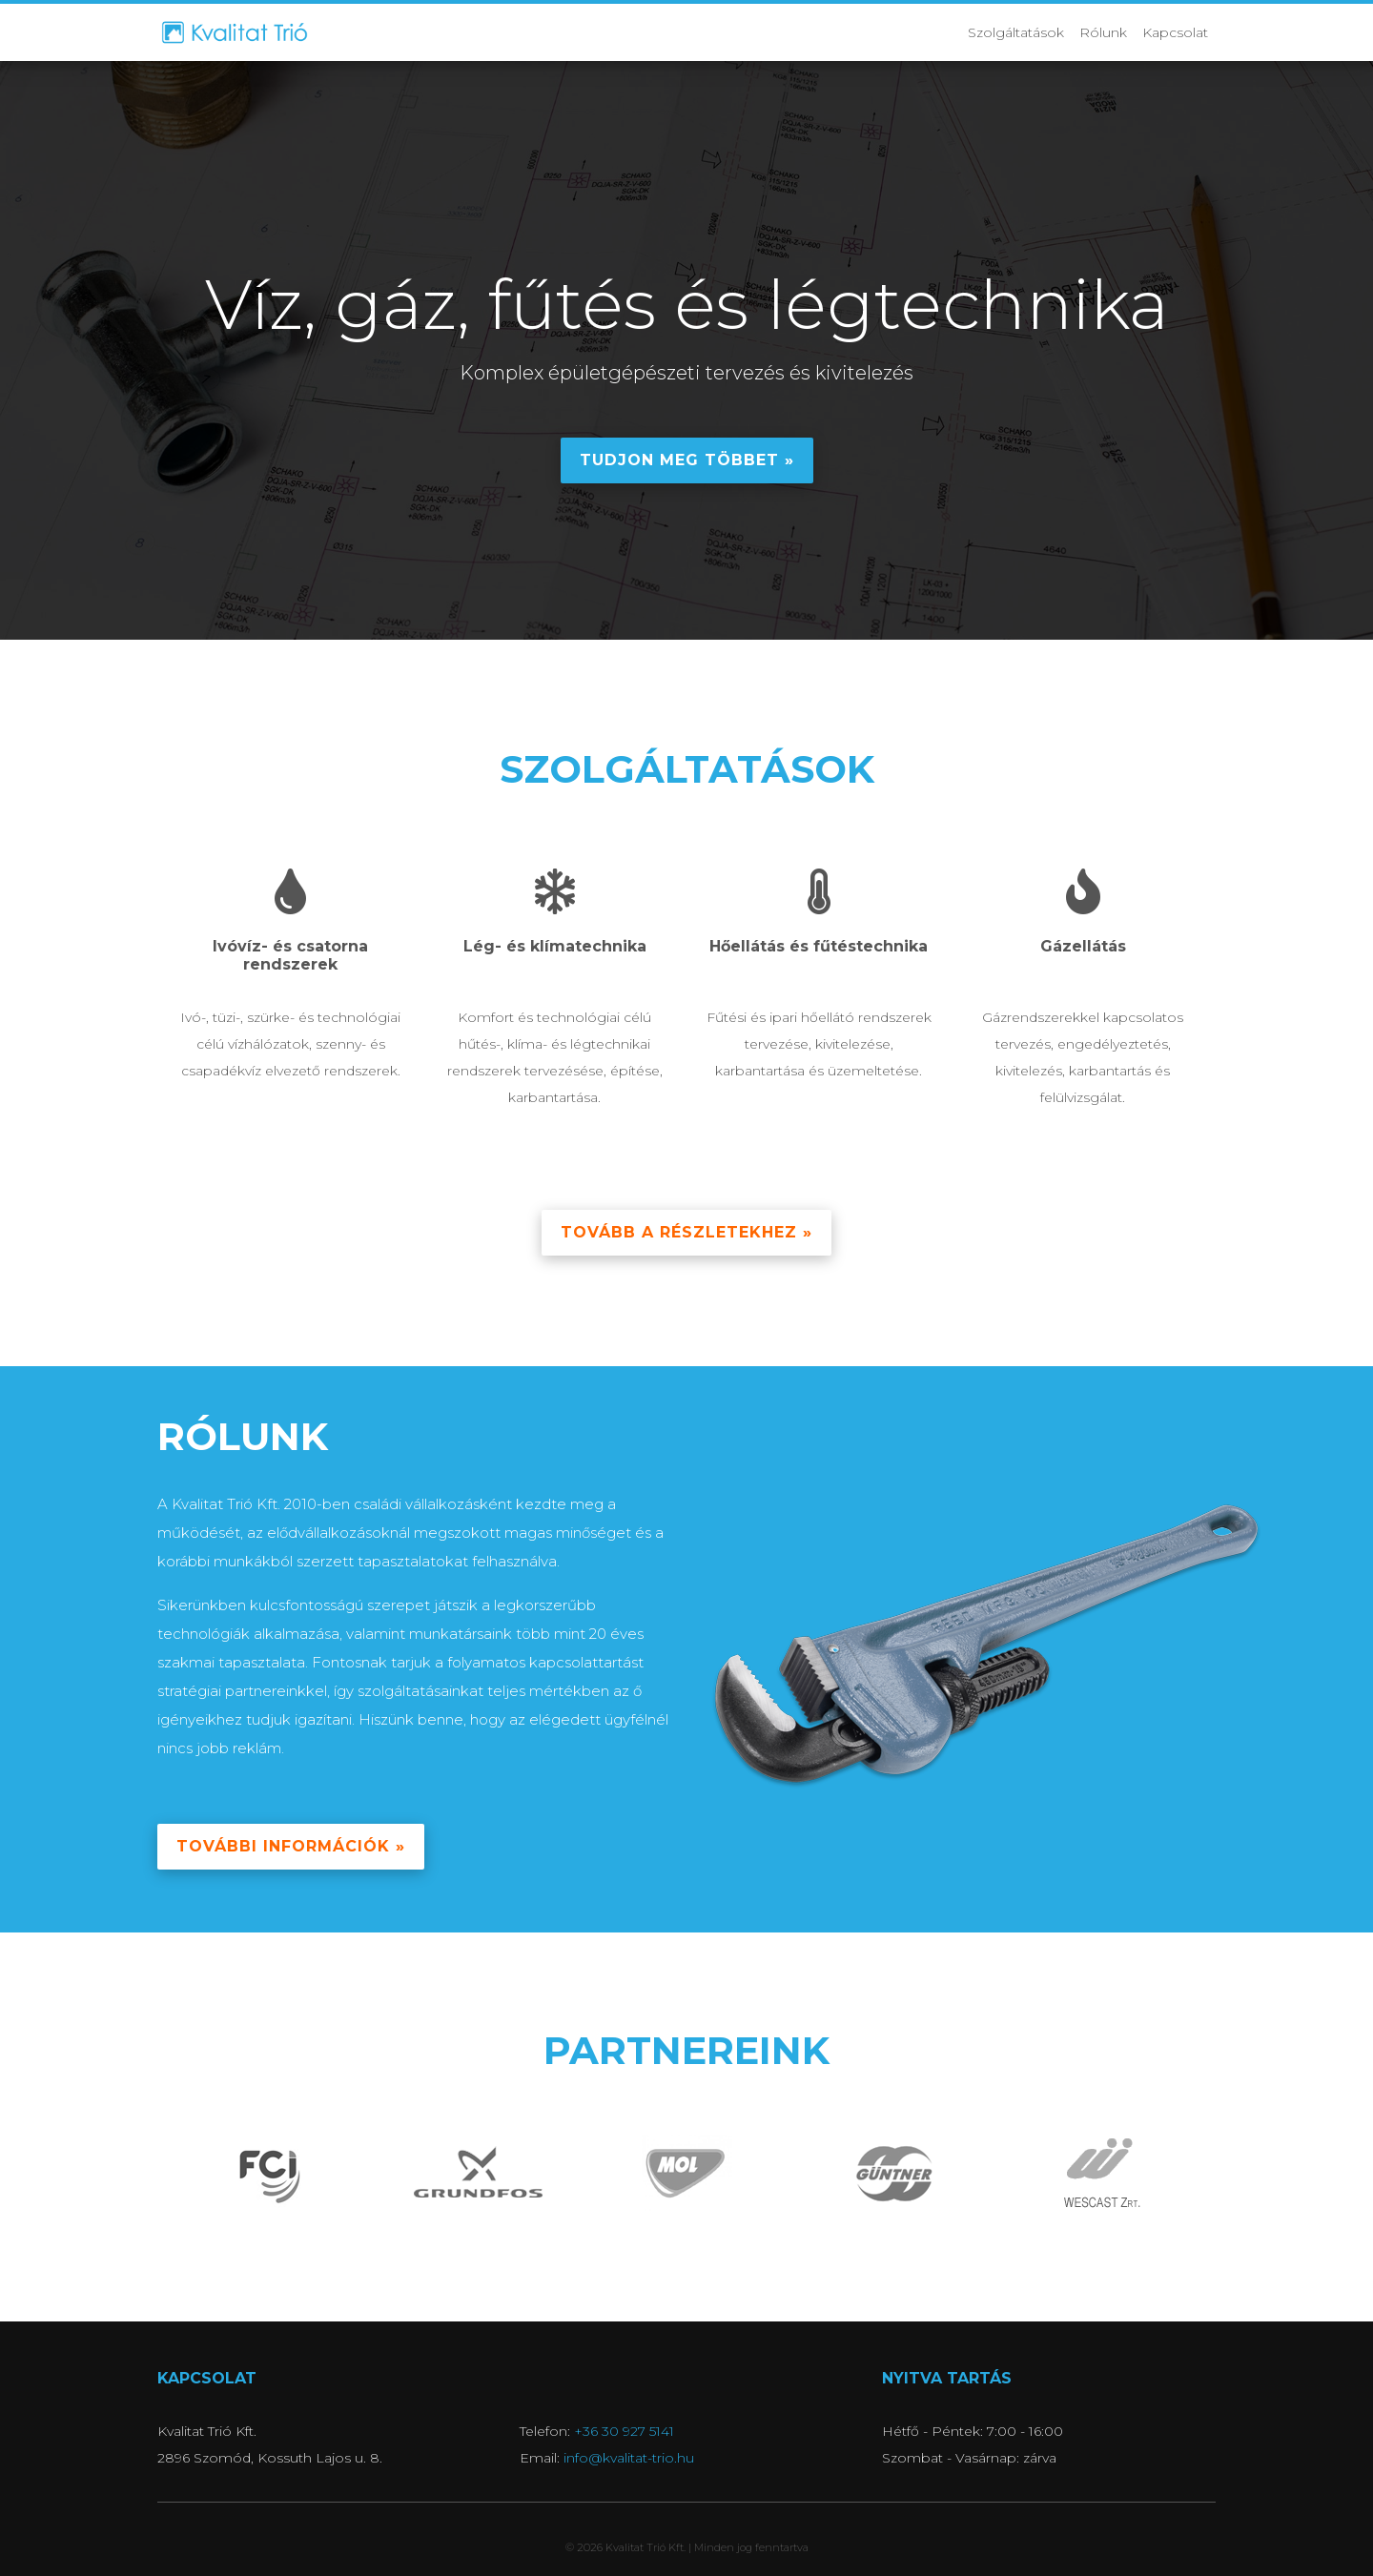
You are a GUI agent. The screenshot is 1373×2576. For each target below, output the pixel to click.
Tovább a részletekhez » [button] (686, 1232)
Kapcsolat (1175, 32)
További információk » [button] (290, 1846)
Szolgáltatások (1016, 32)
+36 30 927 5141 (624, 2431)
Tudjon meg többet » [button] (687, 460)
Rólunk (1103, 32)
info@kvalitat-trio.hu (629, 2457)
